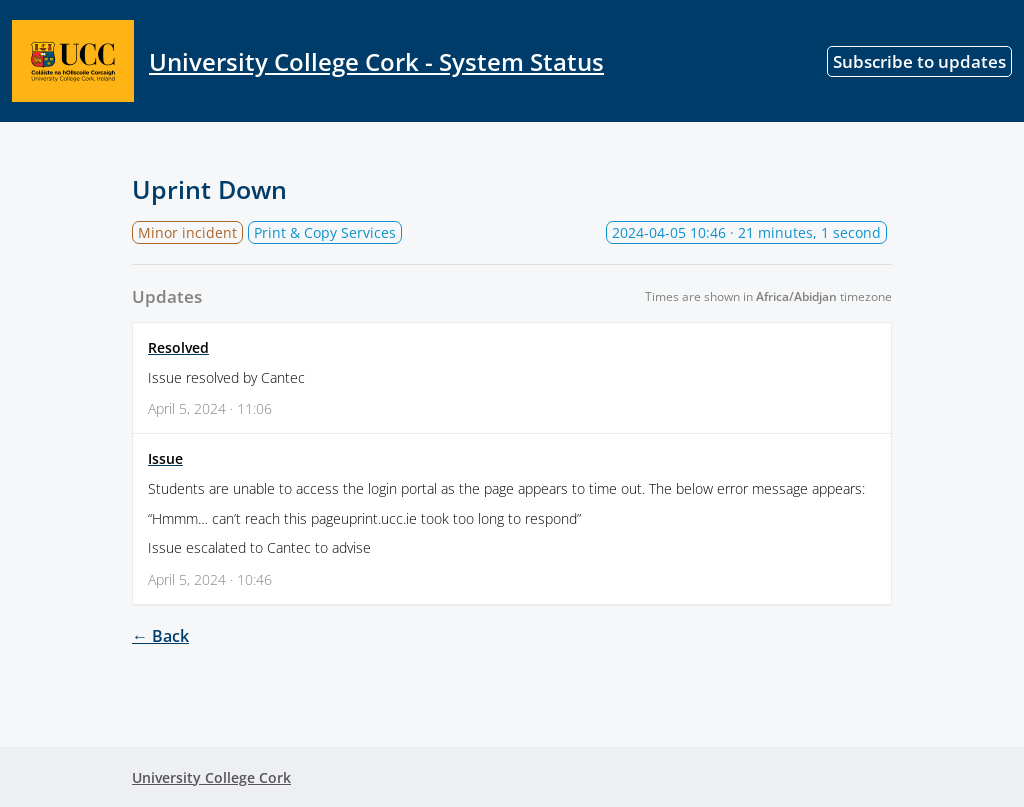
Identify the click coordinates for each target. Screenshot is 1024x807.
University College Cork (211, 777)
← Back (160, 636)
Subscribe (919, 61)
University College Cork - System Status (308, 61)
